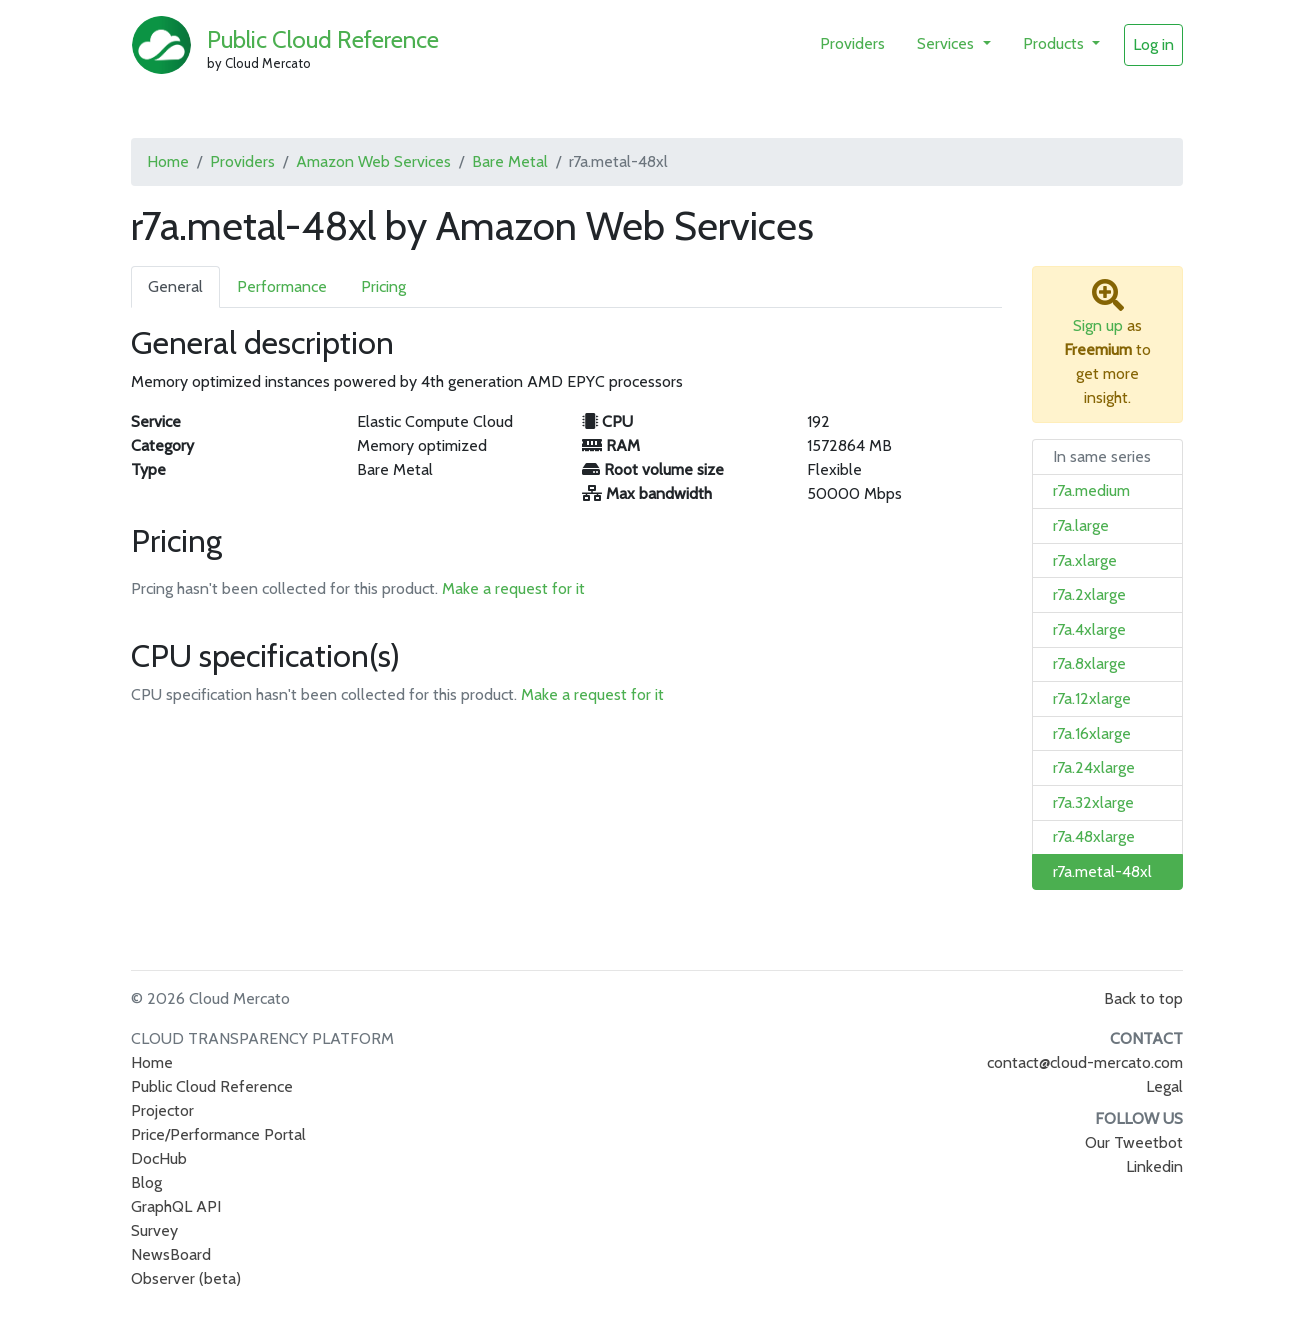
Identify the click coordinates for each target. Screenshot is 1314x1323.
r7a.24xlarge (1094, 767)
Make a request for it (513, 588)
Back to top (1143, 998)
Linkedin (1154, 1166)
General (175, 286)
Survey (154, 1230)
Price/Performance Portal (218, 1134)
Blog (146, 1182)
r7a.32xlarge (1093, 802)
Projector (162, 1110)
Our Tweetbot (1134, 1142)
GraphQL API (176, 1206)
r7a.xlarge (1085, 560)
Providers (852, 43)
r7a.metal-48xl (1102, 871)
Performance (282, 286)
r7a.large (1081, 525)
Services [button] (947, 43)
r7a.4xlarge (1089, 629)
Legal (1164, 1086)
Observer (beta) (186, 1278)
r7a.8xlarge (1089, 663)
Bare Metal (510, 161)
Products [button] (1055, 43)
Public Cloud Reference (323, 39)
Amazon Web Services (373, 161)
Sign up (1098, 325)
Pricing (383, 286)
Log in (1153, 44)
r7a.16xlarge (1092, 733)
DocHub (159, 1158)
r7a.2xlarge (1089, 594)
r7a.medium (1091, 490)
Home (168, 161)
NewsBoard (171, 1254)
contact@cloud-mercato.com (1085, 1062)
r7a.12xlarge (1092, 698)
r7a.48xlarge (1094, 836)
